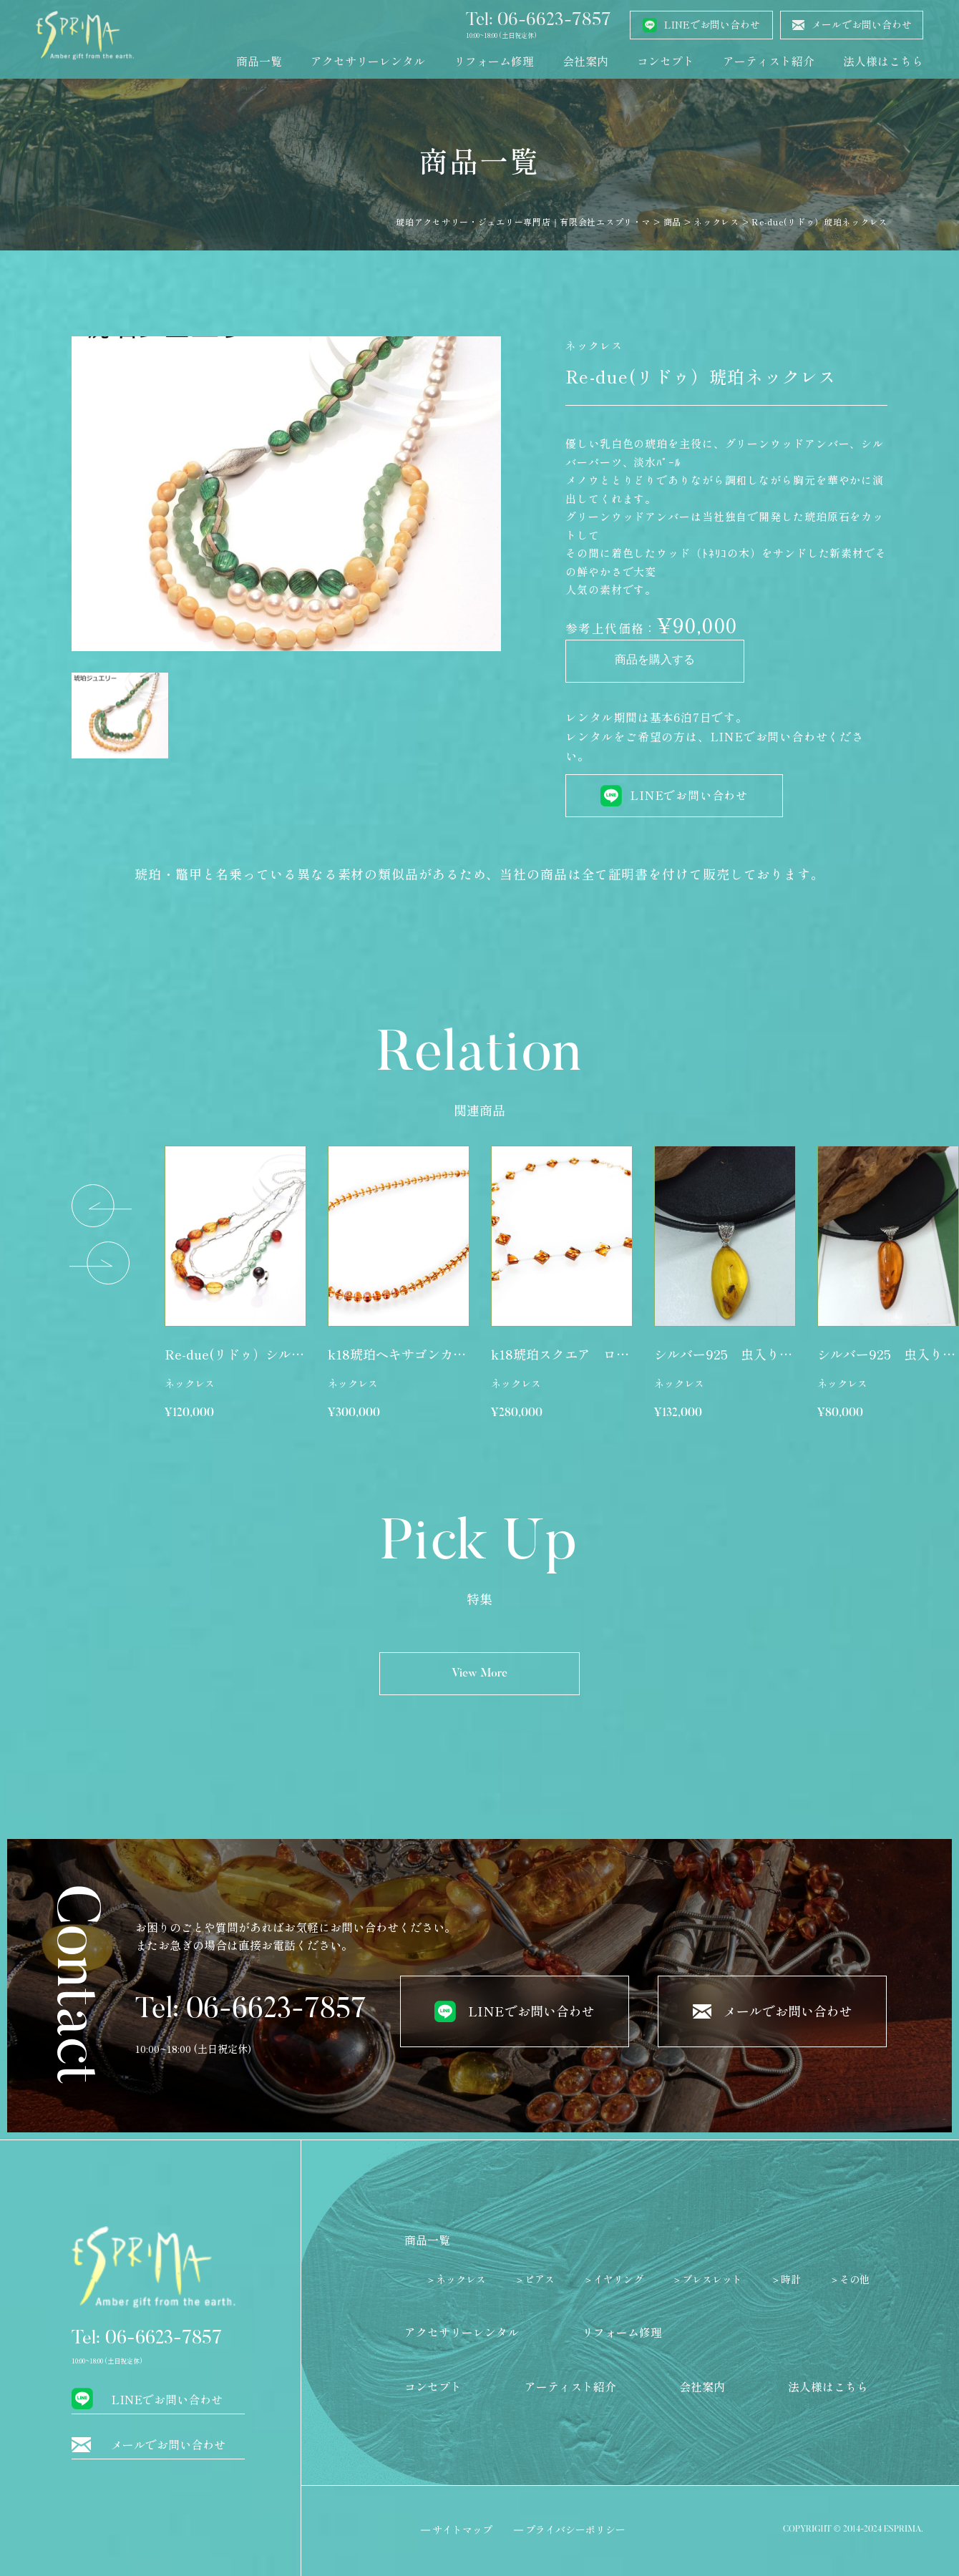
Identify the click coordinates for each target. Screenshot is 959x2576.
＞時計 (786, 2279)
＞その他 (849, 2279)
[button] (102, 1205)
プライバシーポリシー (575, 2529)
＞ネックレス (456, 2279)
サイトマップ (462, 2529)
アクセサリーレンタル (368, 60)
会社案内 (585, 60)
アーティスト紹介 (768, 60)
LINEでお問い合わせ (689, 795)
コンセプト (665, 60)
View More (479, 1673)
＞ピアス (535, 2279)
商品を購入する (655, 661)
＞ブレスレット (707, 2279)
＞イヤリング (613, 2279)
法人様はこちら (883, 60)
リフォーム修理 (494, 60)
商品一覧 (259, 60)
